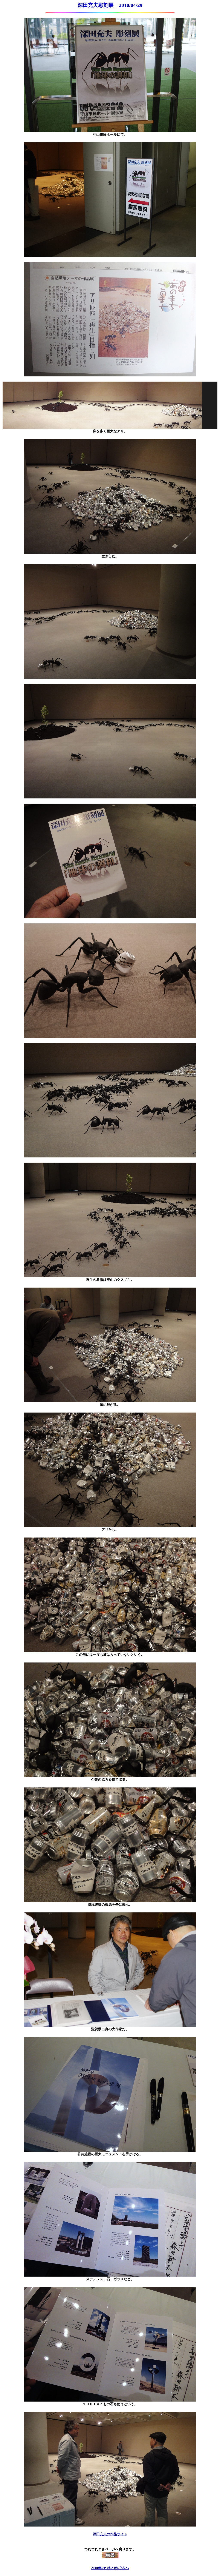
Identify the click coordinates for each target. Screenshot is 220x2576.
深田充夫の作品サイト (110, 2534)
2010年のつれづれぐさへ (110, 2568)
